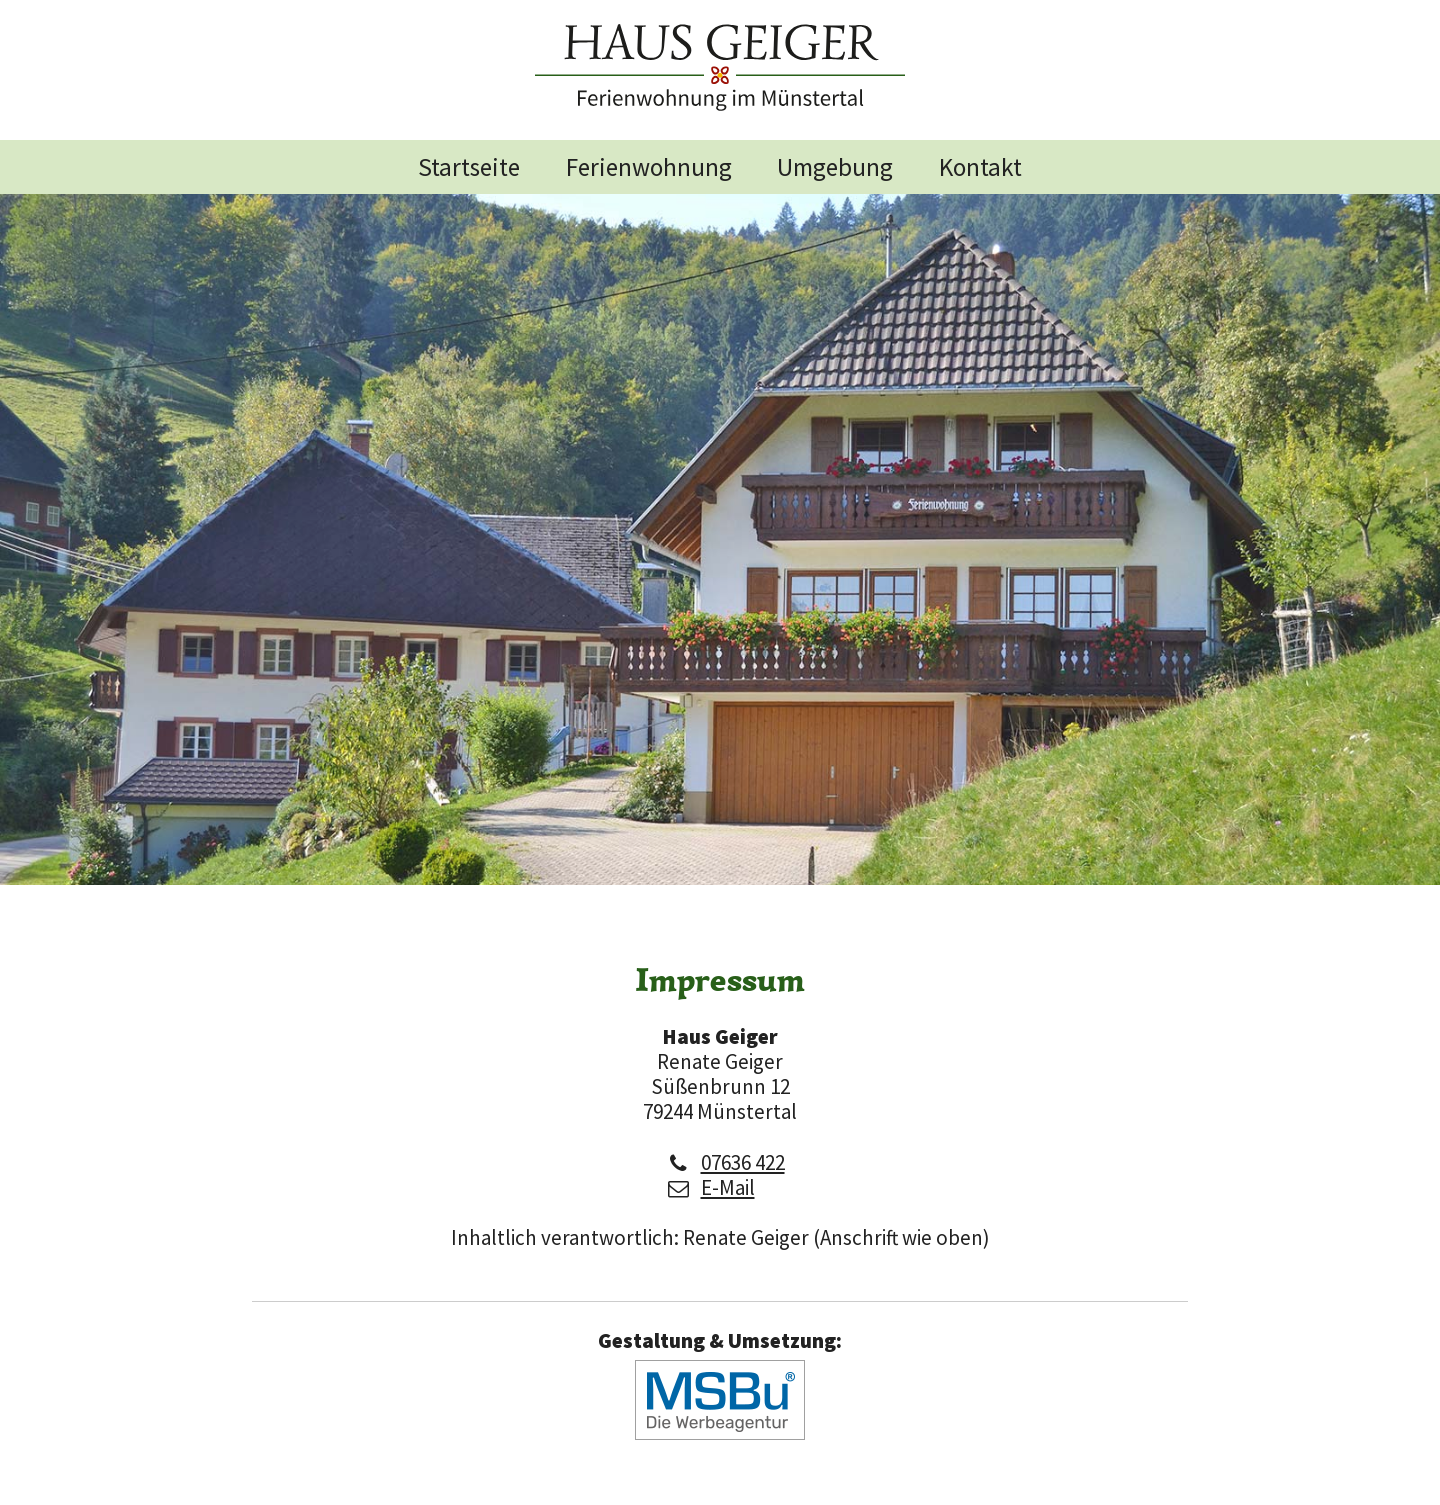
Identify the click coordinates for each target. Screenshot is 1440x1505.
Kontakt (980, 167)
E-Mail (728, 1187)
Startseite (469, 167)
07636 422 (743, 1162)
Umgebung (835, 167)
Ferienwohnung (649, 167)
